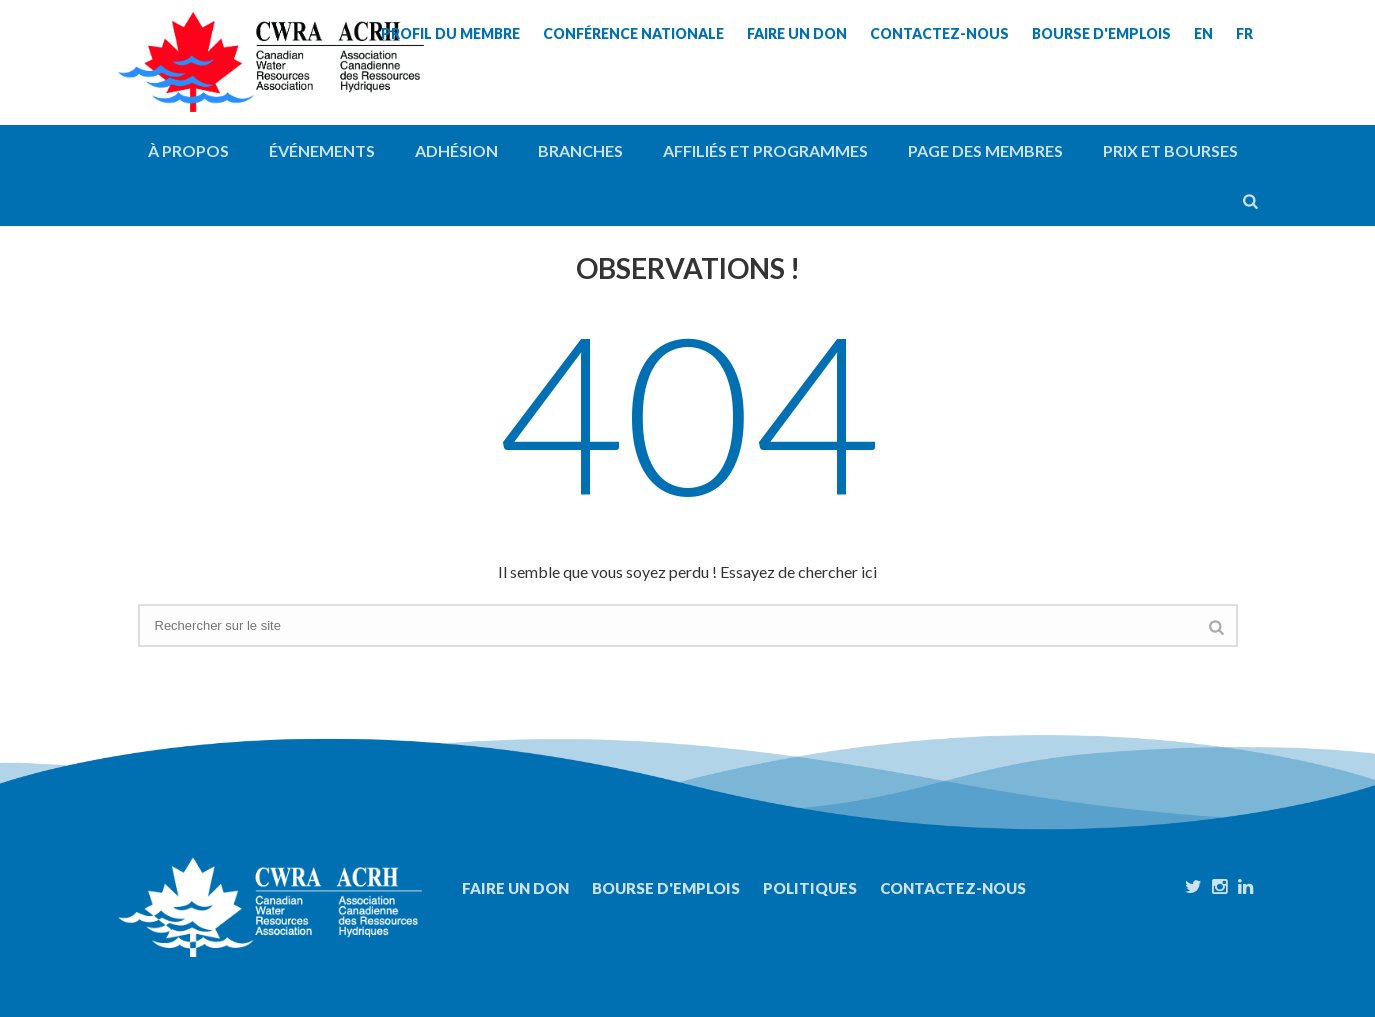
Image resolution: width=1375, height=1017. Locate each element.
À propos (188, 150)
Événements (322, 150)
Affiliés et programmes (765, 150)
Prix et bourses (1170, 150)
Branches (580, 150)
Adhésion (456, 150)
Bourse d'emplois (666, 888)
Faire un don (515, 888)
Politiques (810, 888)
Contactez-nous (953, 888)
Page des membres (985, 150)
